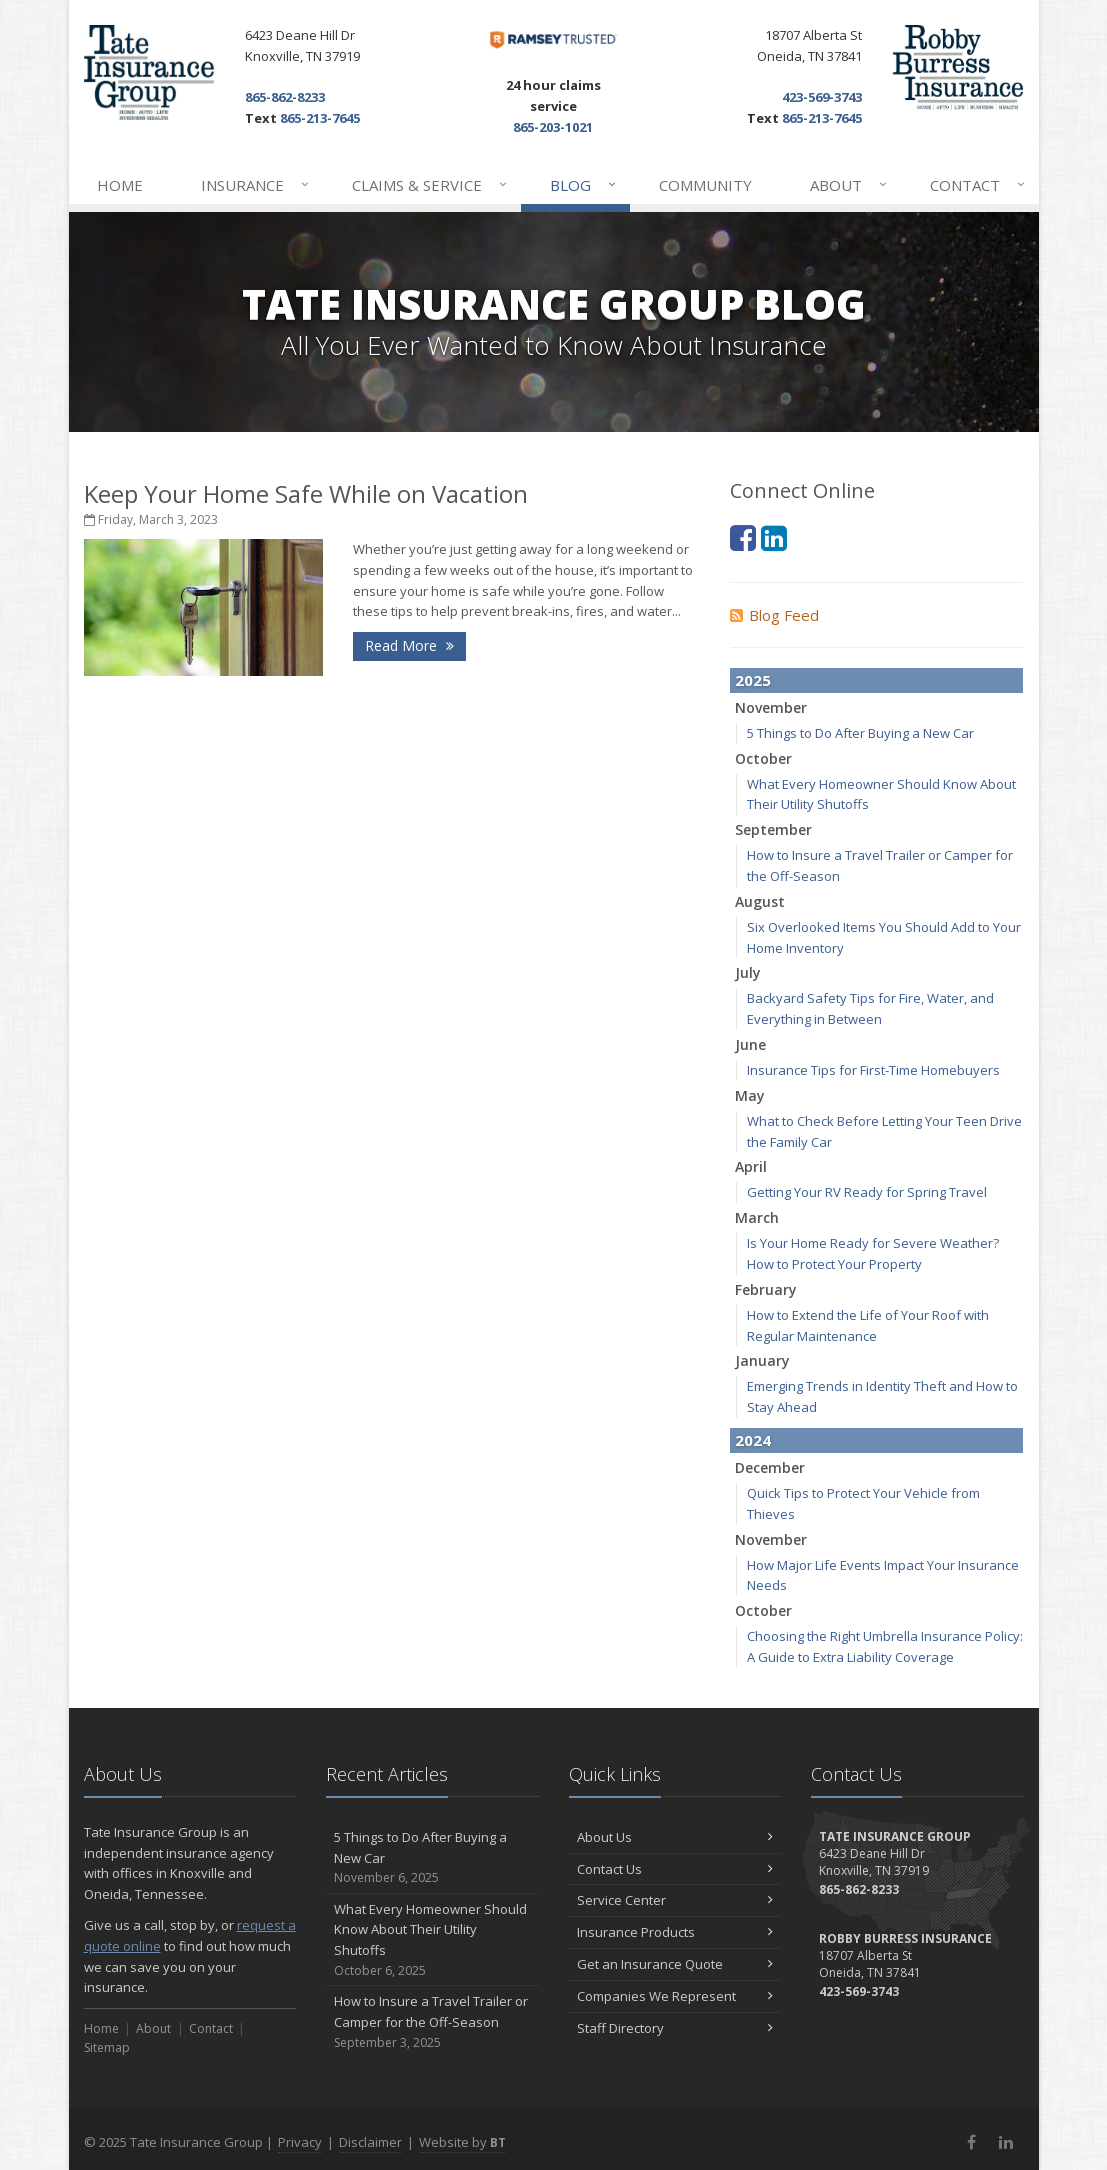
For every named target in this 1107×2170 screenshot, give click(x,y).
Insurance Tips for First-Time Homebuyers (873, 1070)
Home (120, 185)
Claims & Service (430, 185)
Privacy (300, 2142)
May (750, 1095)
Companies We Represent (675, 1996)
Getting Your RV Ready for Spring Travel (867, 1192)
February (766, 1289)
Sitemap (107, 2047)
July (748, 972)
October (763, 758)
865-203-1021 (553, 127)
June (750, 1044)
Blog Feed (774, 615)
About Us (675, 1837)
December (770, 1467)
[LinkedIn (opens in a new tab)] (774, 537)
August (760, 901)
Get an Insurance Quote (675, 1964)
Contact (978, 185)
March (757, 1217)
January (762, 1360)
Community (705, 185)
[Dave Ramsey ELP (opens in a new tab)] (554, 40)
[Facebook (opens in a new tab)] (743, 537)
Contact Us (675, 1869)
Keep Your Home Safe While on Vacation (306, 493)
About (849, 185)
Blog (584, 185)
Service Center (675, 1900)
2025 (753, 680)
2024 (753, 1440)
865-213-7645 (320, 118)
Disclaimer (370, 2142)
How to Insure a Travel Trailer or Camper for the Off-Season (432, 2022)
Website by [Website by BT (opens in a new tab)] (462, 2142)
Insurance (256, 185)
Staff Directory (675, 2028)
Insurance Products (675, 1932)
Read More (409, 645)
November (771, 707)
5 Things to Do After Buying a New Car (860, 733)
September (773, 829)
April (751, 1166)
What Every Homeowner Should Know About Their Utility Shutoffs (432, 1940)
